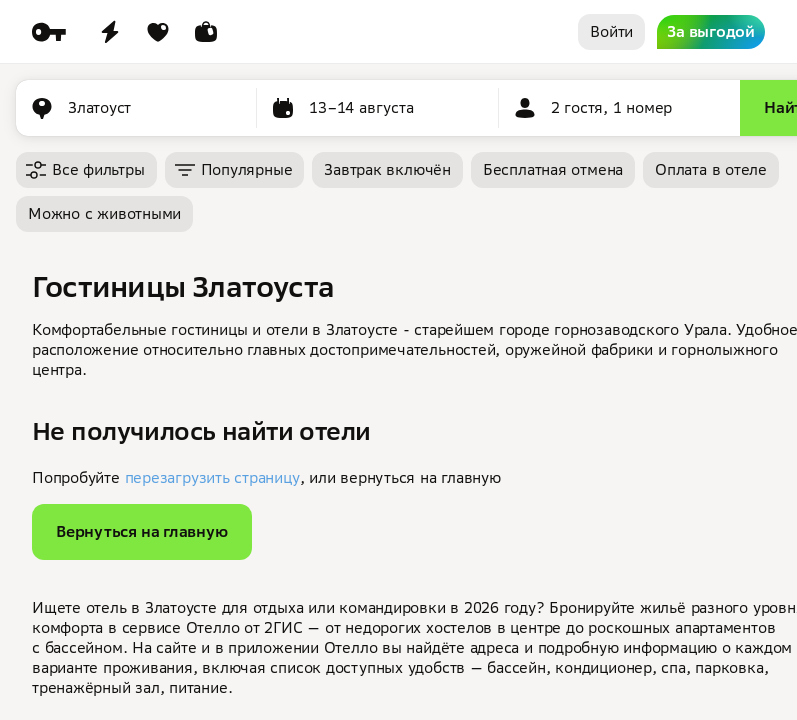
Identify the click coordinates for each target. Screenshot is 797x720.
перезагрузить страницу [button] (212, 477)
